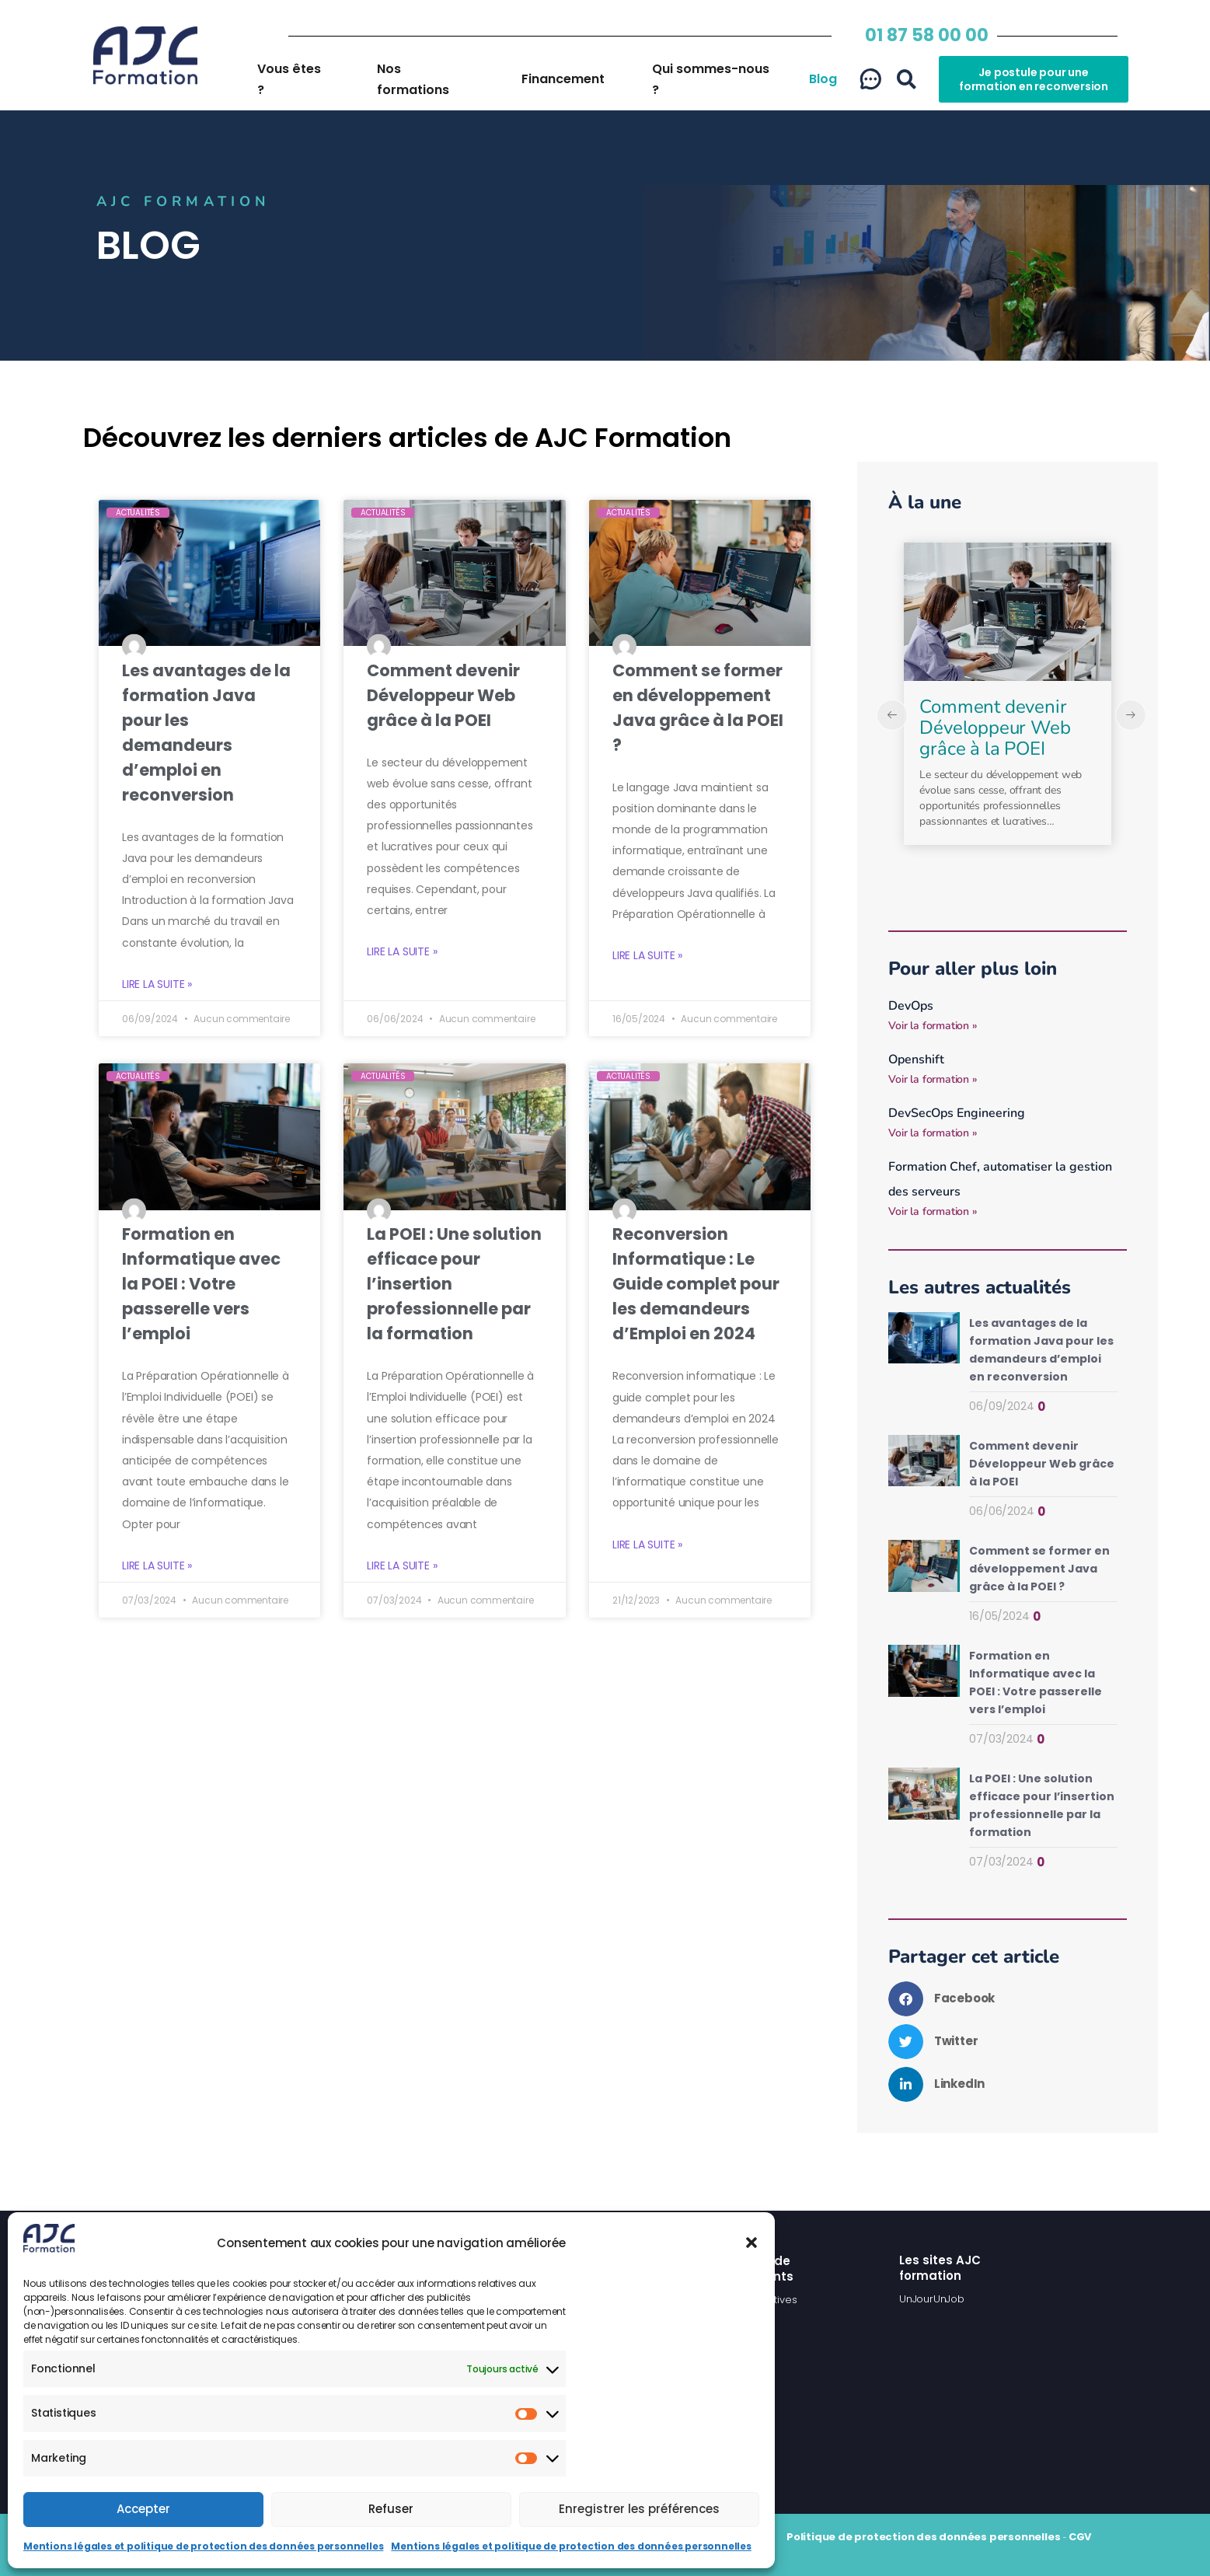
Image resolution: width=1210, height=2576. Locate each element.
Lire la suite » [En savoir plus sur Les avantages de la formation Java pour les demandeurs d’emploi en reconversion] (157, 984)
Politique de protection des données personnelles (923, 2536)
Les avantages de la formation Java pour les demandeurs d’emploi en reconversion (1001, 727)
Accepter (143, 2509)
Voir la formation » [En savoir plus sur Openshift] (932, 1079)
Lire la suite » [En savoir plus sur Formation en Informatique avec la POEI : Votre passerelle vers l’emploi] (157, 1565)
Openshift (916, 1059)
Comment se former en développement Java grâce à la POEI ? (1039, 1568)
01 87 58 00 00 (927, 35)
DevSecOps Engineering (956, 1113)
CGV (1080, 2536)
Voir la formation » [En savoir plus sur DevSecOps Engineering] (932, 1133)
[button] (751, 2242)
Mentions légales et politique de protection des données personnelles (203, 2546)
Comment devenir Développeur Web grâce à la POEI (443, 695)
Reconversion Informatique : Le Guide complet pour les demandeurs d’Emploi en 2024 (695, 1284)
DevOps (910, 1005)
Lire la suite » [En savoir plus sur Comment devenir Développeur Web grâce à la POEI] (402, 951)
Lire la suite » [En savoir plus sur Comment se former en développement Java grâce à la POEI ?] (647, 955)
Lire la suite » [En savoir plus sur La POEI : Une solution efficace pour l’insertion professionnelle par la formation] (402, 1565)
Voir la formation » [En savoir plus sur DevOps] (932, 1025)
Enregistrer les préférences (639, 2509)
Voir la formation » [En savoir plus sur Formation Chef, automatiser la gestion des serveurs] (932, 1211)
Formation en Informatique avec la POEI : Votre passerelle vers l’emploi (201, 1284)
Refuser (390, 2509)
